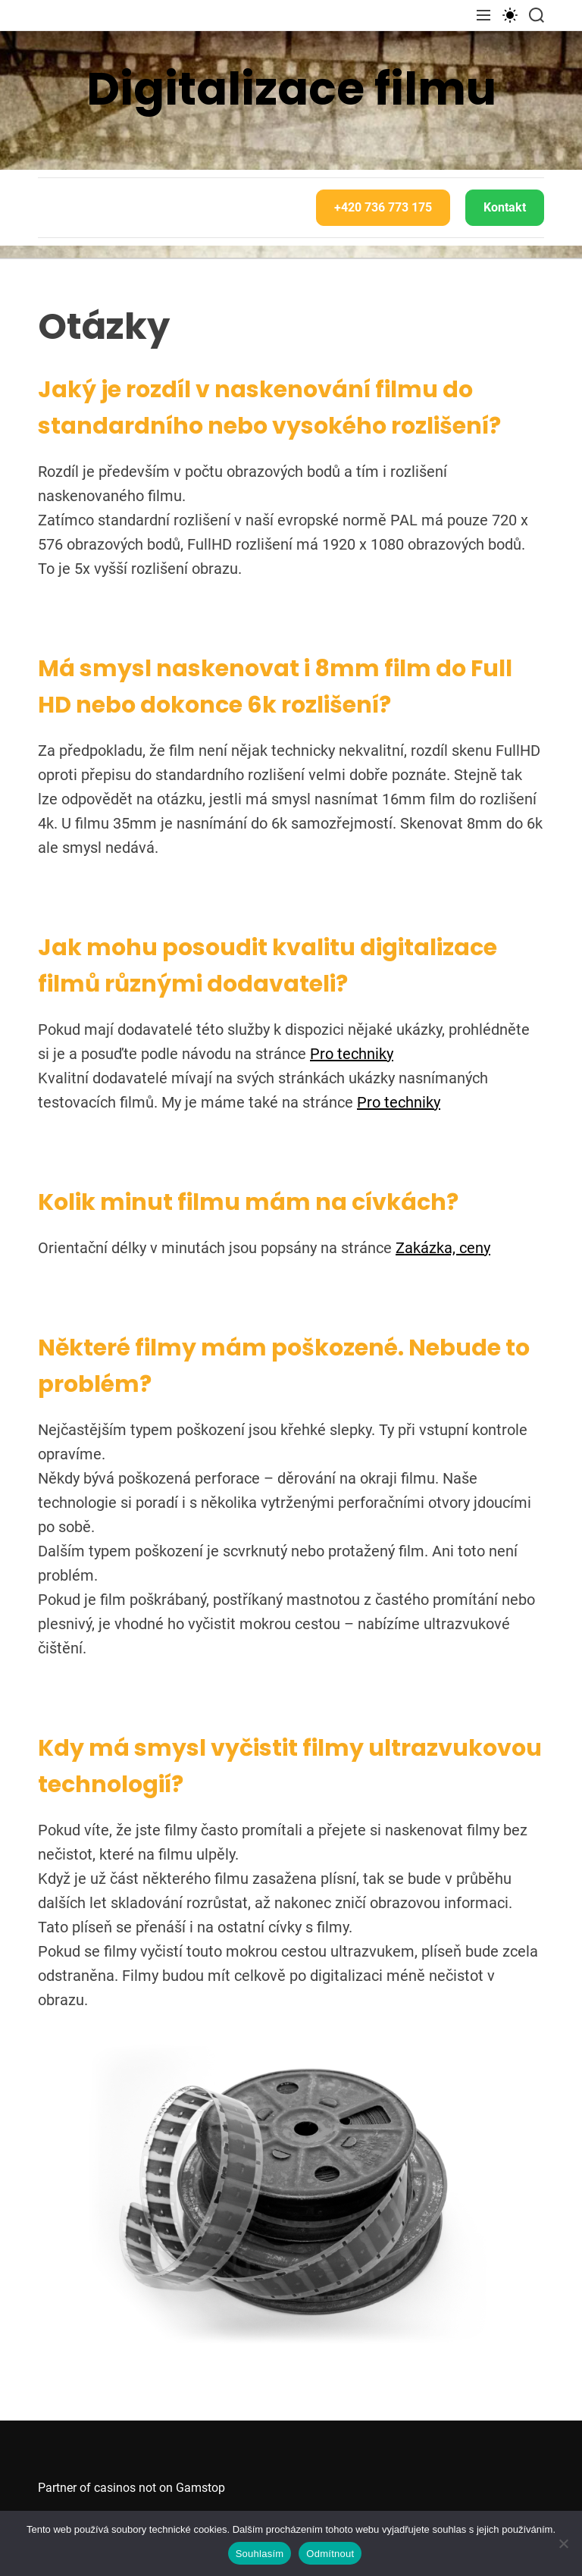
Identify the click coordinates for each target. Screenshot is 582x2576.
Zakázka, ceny (443, 1248)
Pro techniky (351, 1054)
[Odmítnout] (563, 2543)
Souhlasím (260, 2553)
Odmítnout (330, 2553)
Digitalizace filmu (291, 89)
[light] (510, 15)
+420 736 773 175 (383, 207)
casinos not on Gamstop (159, 2487)
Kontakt (504, 207)
